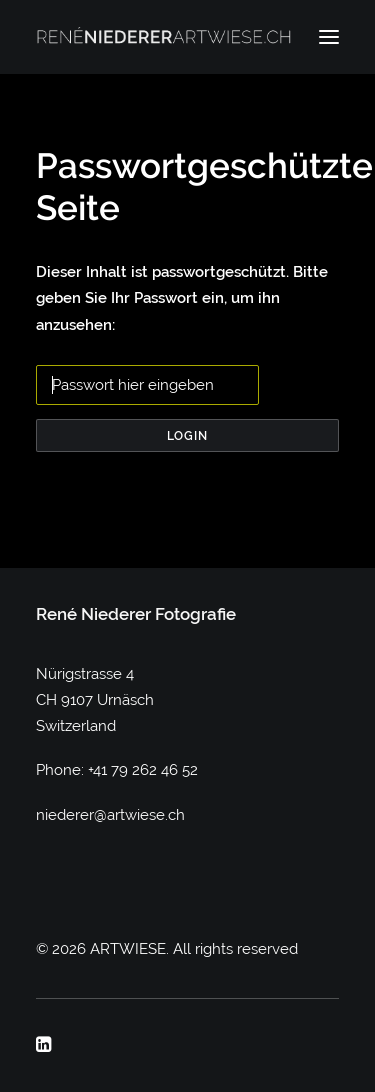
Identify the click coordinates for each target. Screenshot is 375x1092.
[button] (329, 37)
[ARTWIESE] (164, 37)
